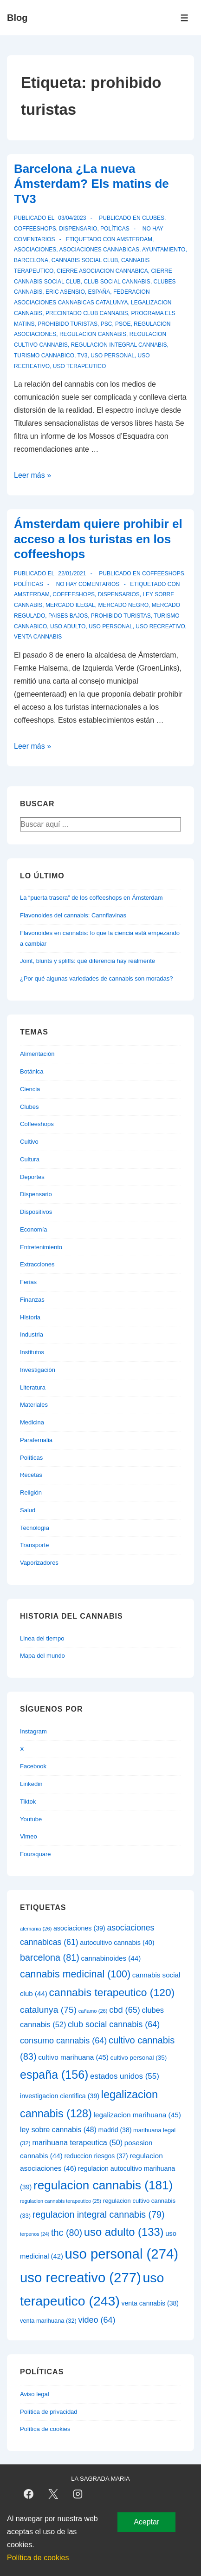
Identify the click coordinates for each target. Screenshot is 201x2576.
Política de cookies (45, 2428)
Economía (33, 1229)
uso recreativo (160, 626)
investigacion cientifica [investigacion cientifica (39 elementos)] (59, 2096)
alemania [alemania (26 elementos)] (36, 1928)
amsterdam (134, 239)
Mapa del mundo (42, 1655)
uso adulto (67, 626)
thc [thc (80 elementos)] (66, 2232)
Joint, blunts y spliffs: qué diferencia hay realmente (87, 960)
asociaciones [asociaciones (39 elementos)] (79, 1928)
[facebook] (29, 2494)
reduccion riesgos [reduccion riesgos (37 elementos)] (96, 2156)
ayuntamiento (163, 249)
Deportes (32, 1176)
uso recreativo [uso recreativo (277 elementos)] (80, 2277)
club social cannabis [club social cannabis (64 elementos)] (114, 2024)
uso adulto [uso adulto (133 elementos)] (124, 2232)
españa (99, 292)
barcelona (31, 260)
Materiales (34, 1404)
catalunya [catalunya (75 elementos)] (48, 2010)
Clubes (153, 218)
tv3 (82, 355)
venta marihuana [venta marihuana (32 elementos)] (48, 2320)
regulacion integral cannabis (119, 345)
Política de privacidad (49, 2411)
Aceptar (146, 2522)
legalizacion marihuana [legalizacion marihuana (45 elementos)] (137, 2115)
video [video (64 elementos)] (96, 2320)
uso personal (113, 355)
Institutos (32, 1352)
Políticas (115, 228)
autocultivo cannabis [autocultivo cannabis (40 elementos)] (117, 1942)
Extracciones (37, 1264)
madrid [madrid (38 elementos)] (114, 2130)
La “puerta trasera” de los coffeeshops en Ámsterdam (91, 897)
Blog (17, 18)
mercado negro (123, 605)
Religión (31, 1492)
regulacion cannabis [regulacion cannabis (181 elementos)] (103, 2185)
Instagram (33, 1731)
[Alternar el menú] (184, 18)
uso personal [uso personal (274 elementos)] (121, 2253)
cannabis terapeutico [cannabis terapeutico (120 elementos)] (112, 1992)
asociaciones (35, 249)
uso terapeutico (79, 366)
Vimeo (28, 1836)
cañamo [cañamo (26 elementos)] (93, 2011)
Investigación (37, 1369)
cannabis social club (85, 260)
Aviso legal (34, 2394)
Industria (31, 1334)
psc (106, 324)
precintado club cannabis (86, 313)
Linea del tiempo (42, 1638)
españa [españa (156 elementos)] (54, 2074)
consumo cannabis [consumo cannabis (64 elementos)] (63, 2040)
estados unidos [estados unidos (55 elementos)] (124, 2076)
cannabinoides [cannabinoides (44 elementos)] (111, 1958)
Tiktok (28, 1801)
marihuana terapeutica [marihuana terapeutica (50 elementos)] (77, 2142)
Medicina (32, 1422)
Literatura (32, 1387)
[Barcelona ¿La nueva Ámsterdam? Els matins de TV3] (72, 218)
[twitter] (53, 2494)
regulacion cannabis (92, 334)
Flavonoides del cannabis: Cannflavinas (73, 915)
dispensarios (119, 594)
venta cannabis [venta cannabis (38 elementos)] (150, 2303)
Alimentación (37, 1053)
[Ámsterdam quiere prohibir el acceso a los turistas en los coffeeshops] (72, 573)
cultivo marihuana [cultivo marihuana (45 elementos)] (73, 2057)
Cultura (29, 1159)
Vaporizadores (39, 1562)
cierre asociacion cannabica (102, 271)
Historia (30, 1317)
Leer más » (32, 475)
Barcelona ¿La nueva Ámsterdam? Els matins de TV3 (91, 184)
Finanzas (32, 1299)
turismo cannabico (44, 355)
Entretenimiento (41, 1247)
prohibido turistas (67, 324)
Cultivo (29, 1141)
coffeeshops (73, 594)
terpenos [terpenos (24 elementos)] (34, 2234)
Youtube (31, 1819)
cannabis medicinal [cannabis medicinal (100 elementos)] (75, 1974)
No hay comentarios (88, 584)
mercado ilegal (70, 605)
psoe (122, 324)
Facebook (33, 1766)
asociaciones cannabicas (99, 249)
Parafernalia (36, 1439)
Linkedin (31, 1783)
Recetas (31, 1474)
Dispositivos (36, 1211)
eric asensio (65, 292)
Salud (27, 1510)
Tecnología (34, 1527)
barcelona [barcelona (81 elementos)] (49, 1957)
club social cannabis (117, 281)
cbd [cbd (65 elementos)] (124, 2010)
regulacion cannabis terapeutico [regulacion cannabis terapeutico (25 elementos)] (60, 2201)
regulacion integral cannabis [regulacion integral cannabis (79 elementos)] (98, 2214)
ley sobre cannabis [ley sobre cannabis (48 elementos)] (58, 2130)
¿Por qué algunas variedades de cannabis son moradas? (96, 978)
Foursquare (35, 1854)
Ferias (28, 1281)
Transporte (34, 1545)
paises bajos (68, 616)
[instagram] (78, 2494)
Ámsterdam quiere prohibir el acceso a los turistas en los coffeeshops (98, 539)
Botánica (32, 1071)
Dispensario (78, 228)
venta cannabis (38, 636)
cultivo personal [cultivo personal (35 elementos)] (138, 2057)
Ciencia (30, 1089)
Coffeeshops (35, 228)
